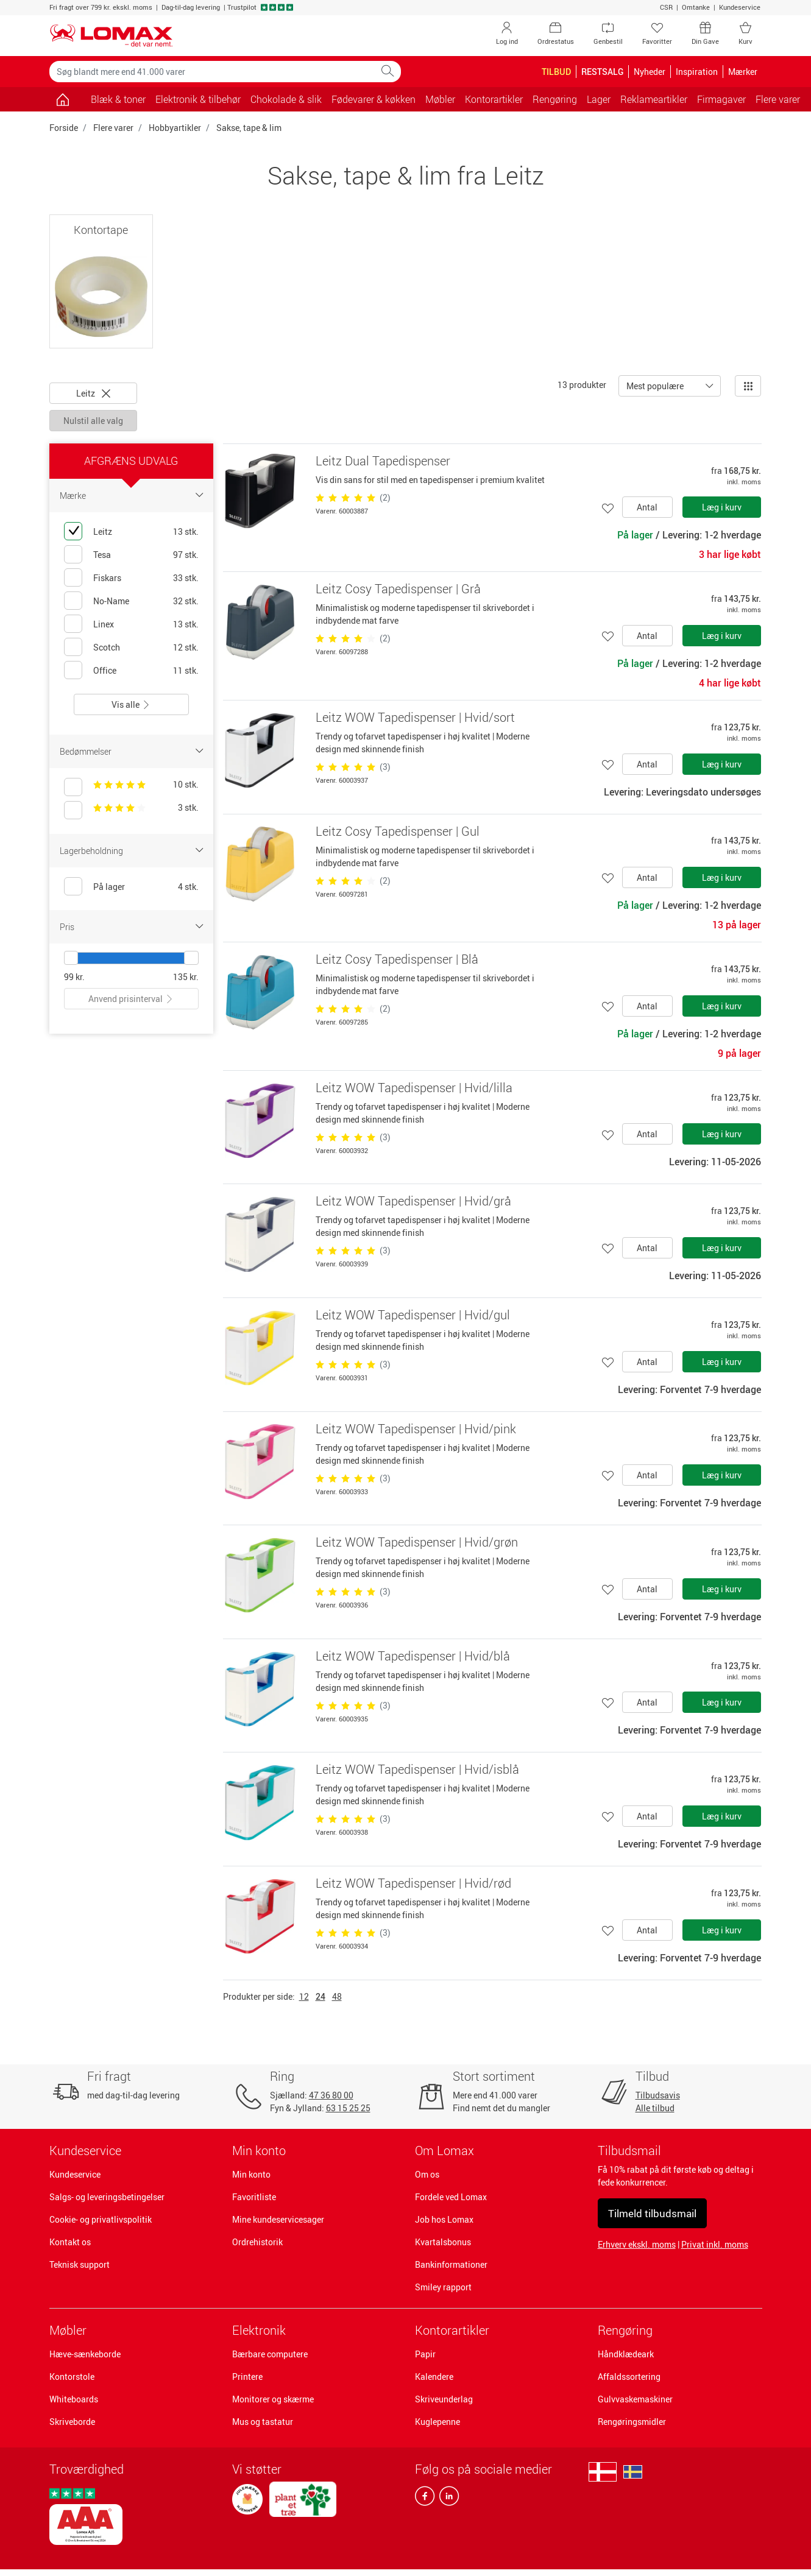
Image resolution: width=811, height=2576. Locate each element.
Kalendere (434, 2376)
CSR (666, 7)
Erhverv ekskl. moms (637, 2244)
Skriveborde (72, 2421)
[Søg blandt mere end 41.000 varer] (212, 71)
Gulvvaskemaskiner (635, 2399)
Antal (647, 507)
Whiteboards (73, 2399)
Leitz (93, 393)
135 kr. (186, 977)
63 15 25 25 (348, 2108)
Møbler (68, 2330)
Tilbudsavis (658, 2095)
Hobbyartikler (175, 127)
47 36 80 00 (331, 2095)
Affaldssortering (629, 2376)
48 (337, 1996)
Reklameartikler (653, 99)
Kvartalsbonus (443, 2242)
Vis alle (131, 704)
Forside (63, 127)
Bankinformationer (451, 2264)
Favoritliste (254, 2197)
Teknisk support (79, 2264)
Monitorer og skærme (273, 2399)
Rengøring (625, 2330)
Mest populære (655, 386)
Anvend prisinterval (131, 998)
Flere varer (113, 127)
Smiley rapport (443, 2287)
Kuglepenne (437, 2421)
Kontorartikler (452, 2330)
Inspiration (697, 71)
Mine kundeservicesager (278, 2219)
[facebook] (424, 2498)
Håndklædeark (626, 2354)
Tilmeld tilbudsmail (652, 2213)
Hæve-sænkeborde (85, 2354)
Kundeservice (739, 7)
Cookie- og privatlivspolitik (100, 2219)
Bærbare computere (270, 2354)
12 (304, 1996)
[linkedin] (446, 2498)
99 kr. (74, 977)
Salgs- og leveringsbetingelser (107, 2197)
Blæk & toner (118, 99)
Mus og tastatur (262, 2421)
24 (320, 1996)
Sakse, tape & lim (249, 127)
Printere (247, 2376)
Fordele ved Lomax (451, 2197)
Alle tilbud (655, 2108)
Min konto (251, 2174)
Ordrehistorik (257, 2242)
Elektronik (259, 2330)
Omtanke (696, 7)
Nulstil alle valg (93, 420)
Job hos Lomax (444, 2219)
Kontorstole (71, 2376)
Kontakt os (70, 2242)
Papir (425, 2354)
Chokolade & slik (286, 99)
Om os (427, 2174)
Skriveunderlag (444, 2399)
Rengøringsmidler (632, 2421)
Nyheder (649, 71)
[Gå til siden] (63, 99)
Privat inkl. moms (714, 2244)
